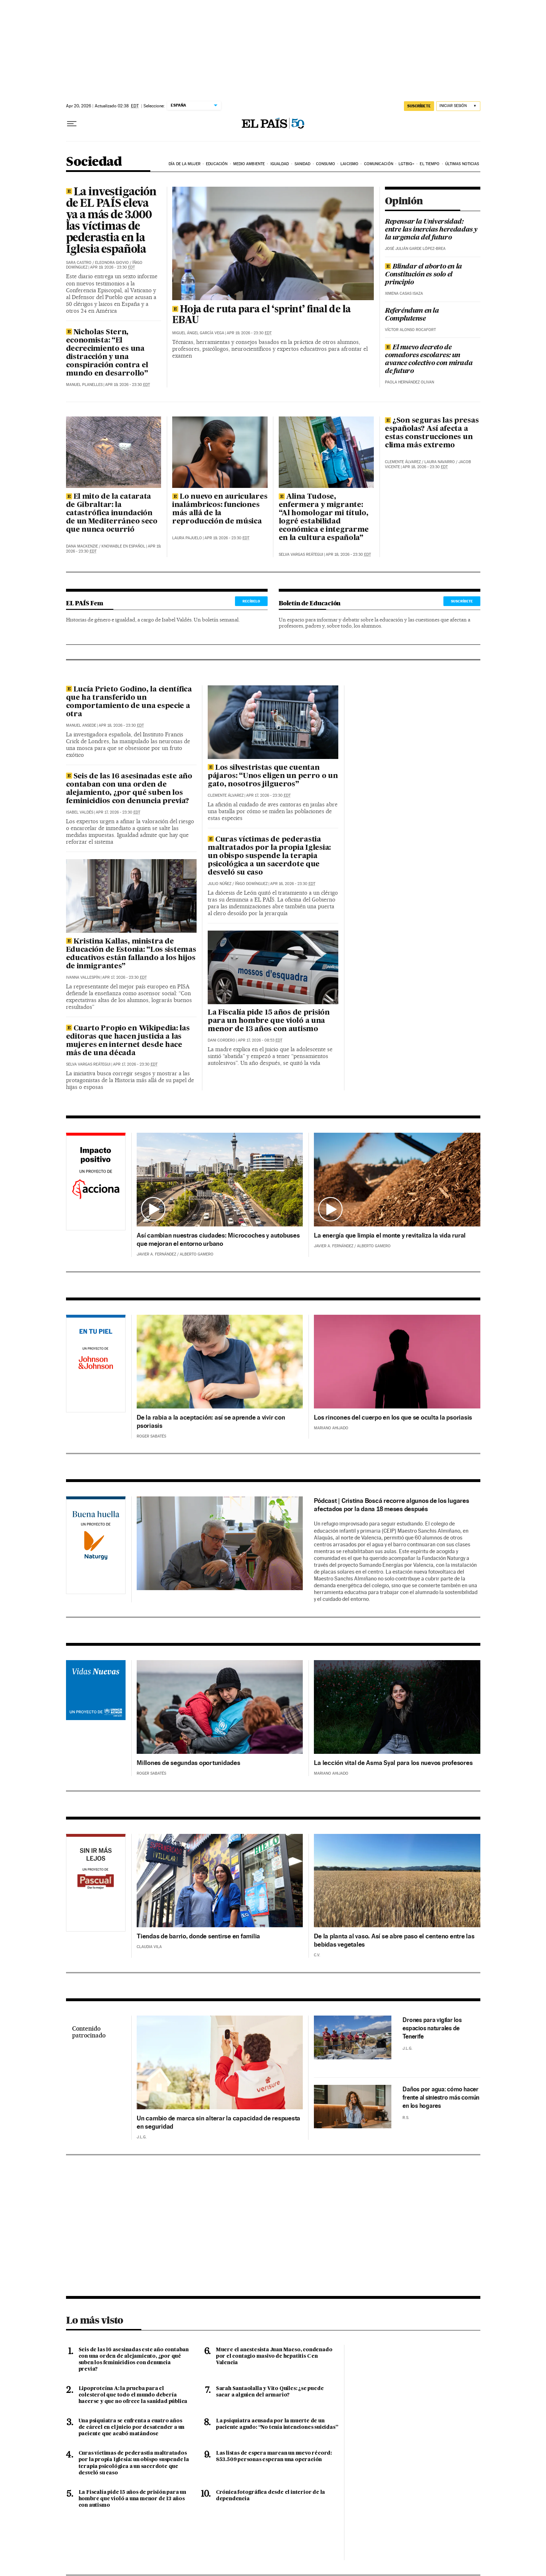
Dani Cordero (221, 1040)
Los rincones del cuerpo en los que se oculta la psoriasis (393, 1417)
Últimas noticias (462, 164)
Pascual (96, 1874)
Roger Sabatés (151, 1436)
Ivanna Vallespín (83, 977)
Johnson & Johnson (96, 1365)
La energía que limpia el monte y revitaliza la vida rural (390, 1235)
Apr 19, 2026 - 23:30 (112, 267)
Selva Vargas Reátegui (301, 554)
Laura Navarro (439, 462)
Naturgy (96, 1546)
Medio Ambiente (249, 164)
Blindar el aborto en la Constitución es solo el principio (423, 275)
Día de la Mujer (185, 164)
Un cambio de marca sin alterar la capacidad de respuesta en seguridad (218, 2122)
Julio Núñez (219, 883)
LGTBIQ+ (406, 164)
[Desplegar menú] (71, 124)
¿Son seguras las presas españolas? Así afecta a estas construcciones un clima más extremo (432, 433)
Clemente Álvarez (403, 462)
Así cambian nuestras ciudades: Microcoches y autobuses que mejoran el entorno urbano (218, 1239)
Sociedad (94, 162)
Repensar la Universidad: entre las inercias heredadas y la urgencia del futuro (431, 230)
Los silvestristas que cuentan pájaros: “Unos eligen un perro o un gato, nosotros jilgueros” (273, 776)
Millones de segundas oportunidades (188, 1762)
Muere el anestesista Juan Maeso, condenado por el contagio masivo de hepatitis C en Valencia (274, 2356)
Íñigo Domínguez (251, 883)
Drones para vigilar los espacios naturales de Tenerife (432, 2028)
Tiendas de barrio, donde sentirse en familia (198, 1936)
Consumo (325, 164)
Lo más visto (94, 2320)
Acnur (96, 1706)
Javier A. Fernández (156, 1254)
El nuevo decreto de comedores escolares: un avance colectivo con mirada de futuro (428, 359)
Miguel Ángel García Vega (198, 333)
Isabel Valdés (79, 812)
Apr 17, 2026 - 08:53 (260, 1040)
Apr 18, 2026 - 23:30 (348, 554)
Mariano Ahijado (331, 1428)
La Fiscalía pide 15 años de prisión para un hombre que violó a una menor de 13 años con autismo (269, 1021)
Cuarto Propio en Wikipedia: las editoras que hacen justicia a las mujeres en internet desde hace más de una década (128, 1041)
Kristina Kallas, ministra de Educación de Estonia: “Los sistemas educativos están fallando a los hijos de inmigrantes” (131, 954)
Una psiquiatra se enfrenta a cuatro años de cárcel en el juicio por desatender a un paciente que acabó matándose (132, 2427)
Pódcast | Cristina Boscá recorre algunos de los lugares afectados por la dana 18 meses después (391, 1505)
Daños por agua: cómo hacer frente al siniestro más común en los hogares (441, 2097)
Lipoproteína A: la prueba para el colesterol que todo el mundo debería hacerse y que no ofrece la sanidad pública (133, 2395)
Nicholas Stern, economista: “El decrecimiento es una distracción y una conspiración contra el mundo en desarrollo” (107, 353)
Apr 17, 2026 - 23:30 (118, 812)
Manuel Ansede (81, 725)
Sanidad (303, 164)
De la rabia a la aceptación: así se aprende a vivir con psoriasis (211, 1421)
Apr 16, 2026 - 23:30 (292, 883)
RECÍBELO (251, 601)
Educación (216, 164)
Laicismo (349, 164)
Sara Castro (78, 262)
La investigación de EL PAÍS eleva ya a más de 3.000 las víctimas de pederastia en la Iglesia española (111, 221)
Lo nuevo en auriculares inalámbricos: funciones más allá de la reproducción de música (219, 509)
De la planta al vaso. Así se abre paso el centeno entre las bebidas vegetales (394, 1940)
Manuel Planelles (84, 384)
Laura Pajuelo (187, 538)
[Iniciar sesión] (458, 106)
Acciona (96, 1183)
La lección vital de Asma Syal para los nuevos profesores (393, 1762)
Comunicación (378, 164)
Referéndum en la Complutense (412, 315)
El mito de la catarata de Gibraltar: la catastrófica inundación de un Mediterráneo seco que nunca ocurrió (111, 513)
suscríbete (419, 105)
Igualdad (279, 164)
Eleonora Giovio (112, 262)
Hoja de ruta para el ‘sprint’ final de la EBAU (261, 315)
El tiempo (429, 164)
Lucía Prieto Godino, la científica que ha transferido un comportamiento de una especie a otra (129, 702)
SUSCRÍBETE (462, 601)
